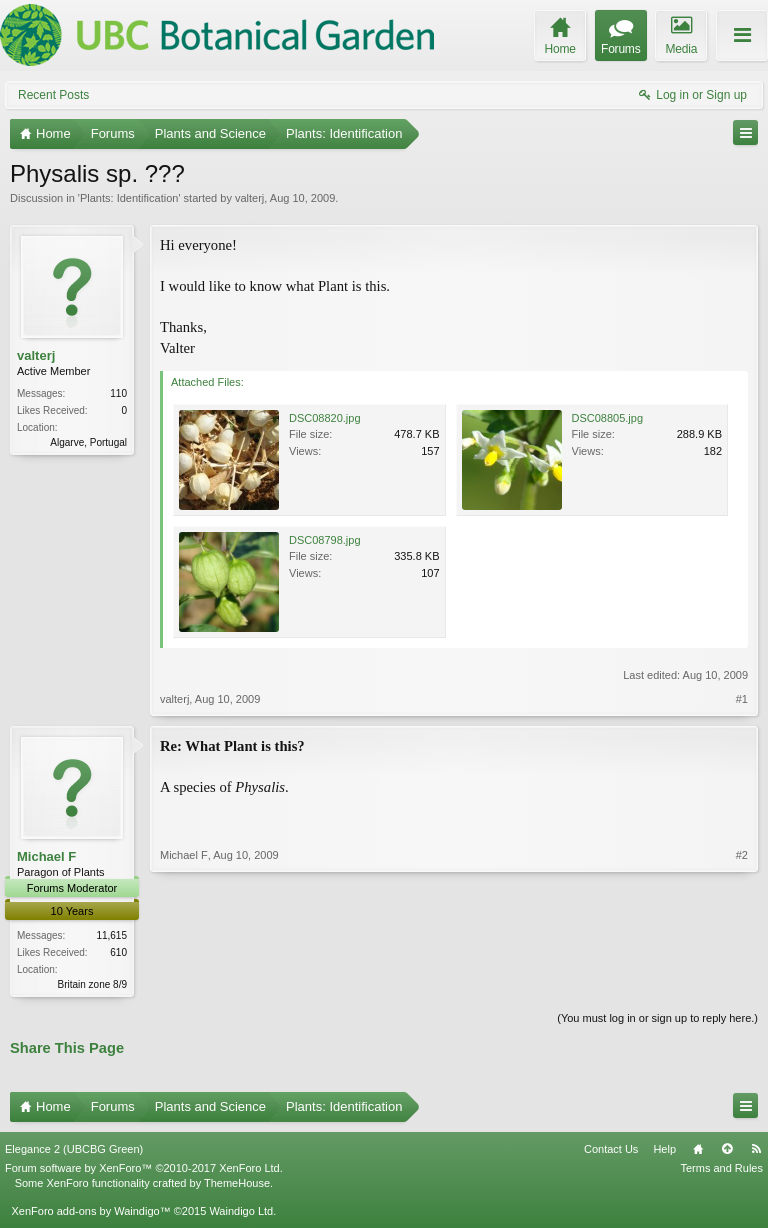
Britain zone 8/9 (93, 984)
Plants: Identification (129, 198)
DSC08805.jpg (608, 418)
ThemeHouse (237, 1184)
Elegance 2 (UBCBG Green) (74, 1151)
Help (664, 1151)
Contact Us (611, 1151)
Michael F (46, 856)
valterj (249, 198)
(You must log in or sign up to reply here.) (657, 1020)
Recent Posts (53, 95)
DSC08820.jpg (325, 418)
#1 (742, 699)
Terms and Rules (721, 1170)
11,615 (111, 935)
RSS (756, 1151)
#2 (742, 982)
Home (698, 1151)
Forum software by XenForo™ (144, 1170)
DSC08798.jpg (325, 540)
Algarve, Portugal (88, 442)
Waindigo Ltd (241, 1213)
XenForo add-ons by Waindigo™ (90, 1213)
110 (118, 393)
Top (727, 1151)
